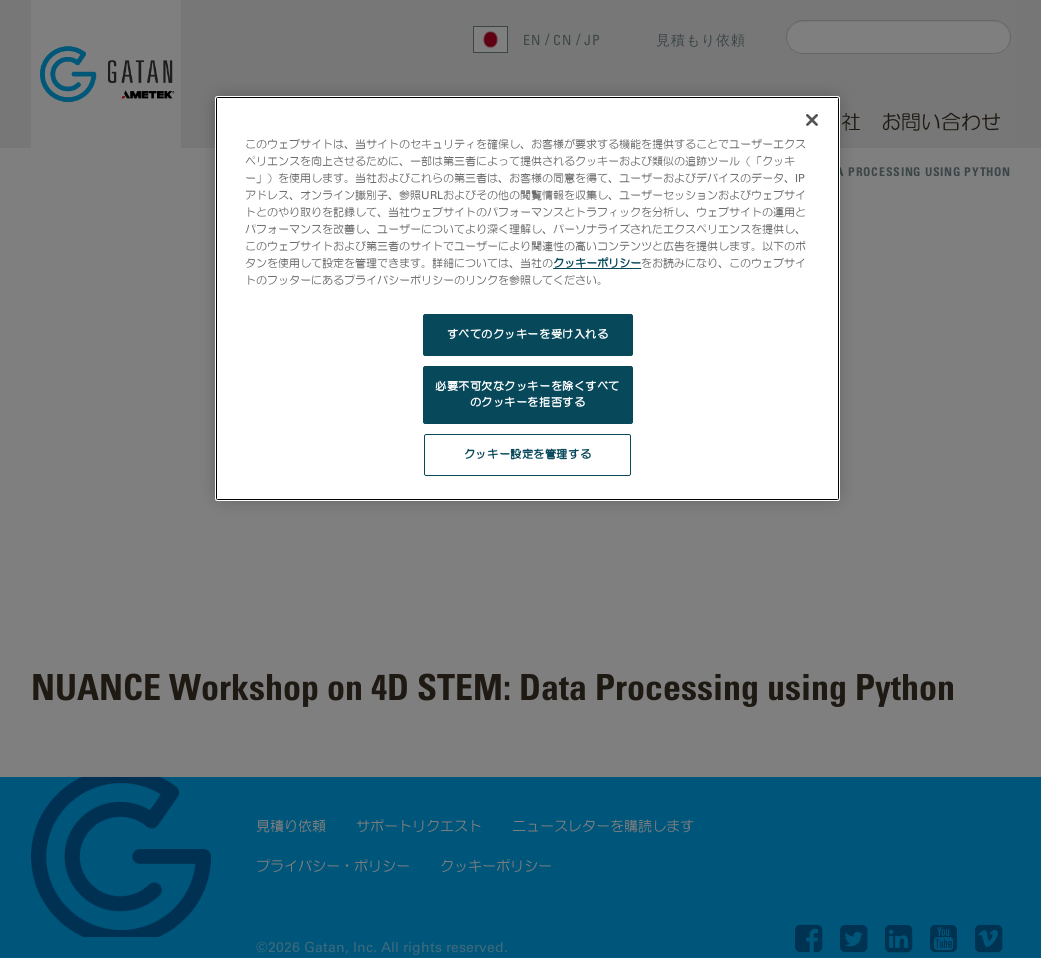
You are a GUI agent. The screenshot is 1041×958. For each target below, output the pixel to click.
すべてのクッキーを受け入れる (528, 334)
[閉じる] (812, 120)
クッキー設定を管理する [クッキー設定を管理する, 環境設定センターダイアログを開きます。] (527, 454)
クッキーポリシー (597, 263)
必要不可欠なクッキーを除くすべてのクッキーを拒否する (527, 394)
